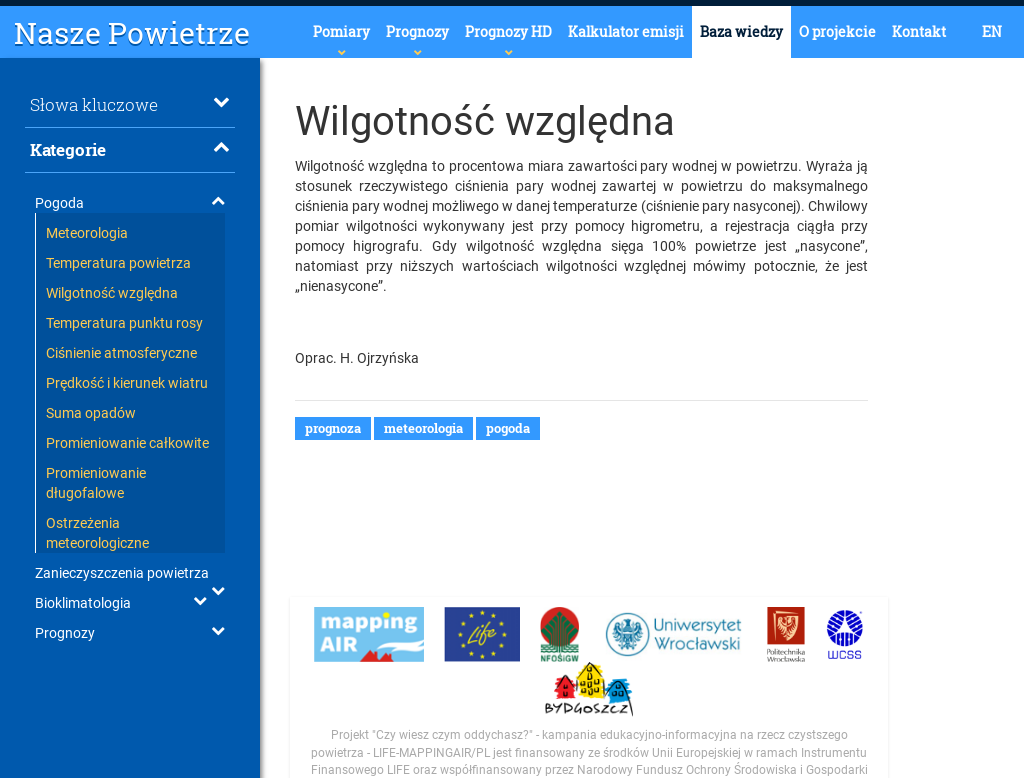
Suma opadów (91, 413)
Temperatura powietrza (118, 263)
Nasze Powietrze (132, 32)
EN (992, 31)
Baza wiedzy (741, 31)
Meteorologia (87, 233)
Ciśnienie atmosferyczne (121, 353)
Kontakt (919, 31)
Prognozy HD (508, 31)
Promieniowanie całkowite (127, 443)
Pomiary (341, 31)
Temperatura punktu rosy (124, 323)
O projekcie (837, 31)
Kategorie (130, 149)
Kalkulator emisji (626, 31)
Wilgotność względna (112, 293)
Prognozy (417, 31)
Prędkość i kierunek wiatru (127, 383)
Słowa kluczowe (130, 104)
